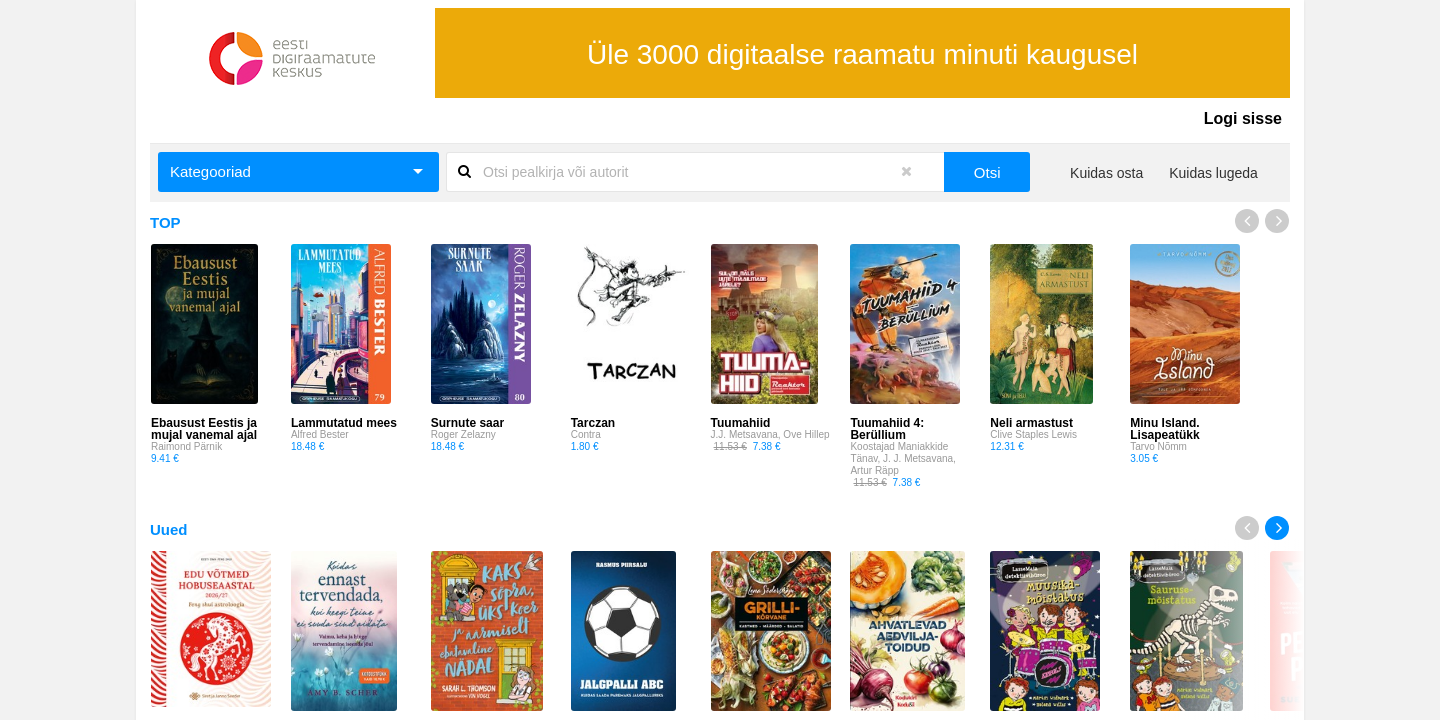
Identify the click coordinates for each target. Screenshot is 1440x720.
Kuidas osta (1106, 173)
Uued (169, 529)
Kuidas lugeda (1213, 173)
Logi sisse (1243, 118)
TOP (165, 222)
